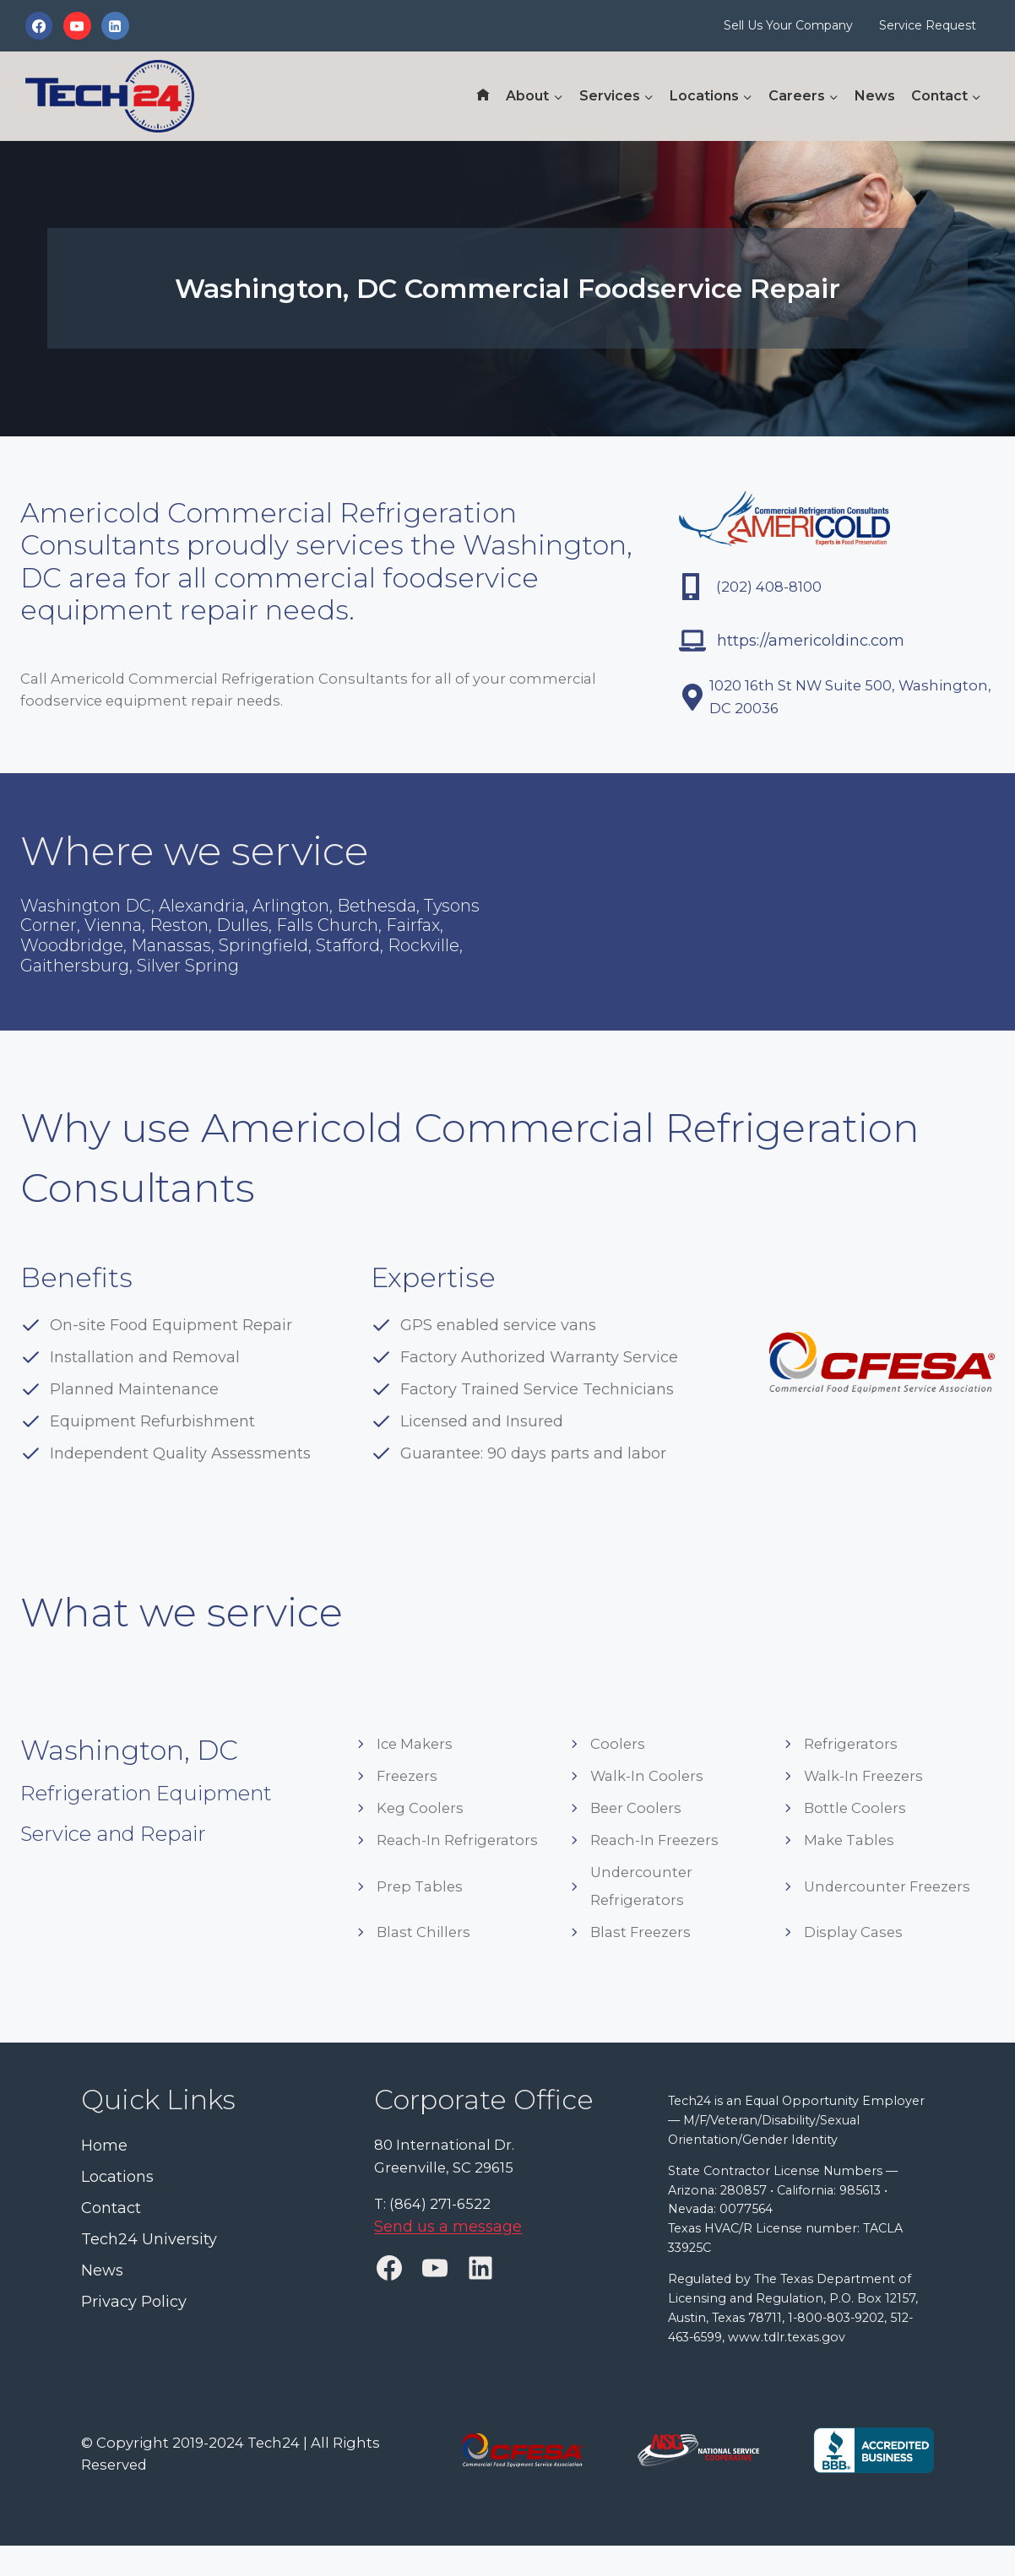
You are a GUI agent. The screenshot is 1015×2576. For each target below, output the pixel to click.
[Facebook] (38, 25)
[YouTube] (76, 25)
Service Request (927, 25)
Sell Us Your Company (788, 25)
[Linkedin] (114, 25)
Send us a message (448, 2235)
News (875, 96)
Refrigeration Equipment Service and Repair (178, 1835)
